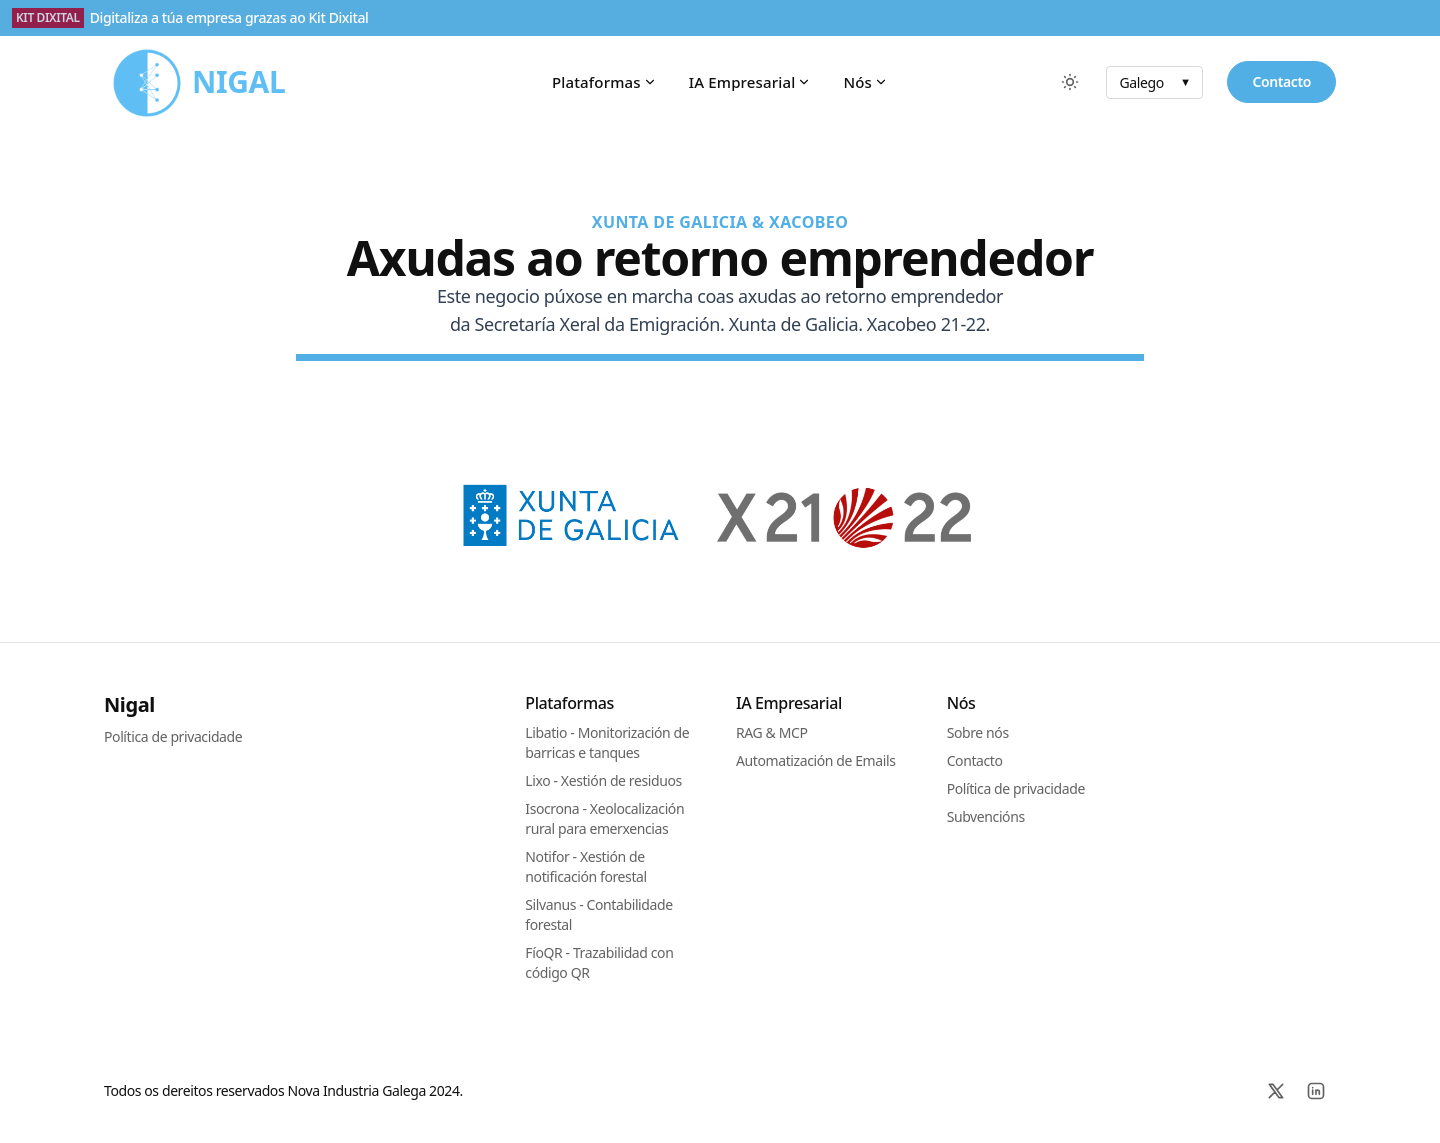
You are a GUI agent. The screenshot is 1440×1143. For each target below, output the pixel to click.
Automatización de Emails (815, 760)
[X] (1276, 1091)
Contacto (1281, 81)
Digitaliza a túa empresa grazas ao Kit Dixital (229, 17)
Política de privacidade (173, 736)
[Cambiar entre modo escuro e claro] (1070, 82)
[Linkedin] (1316, 1091)
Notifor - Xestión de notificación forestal (585, 866)
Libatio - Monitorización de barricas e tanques (607, 742)
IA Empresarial (750, 82)
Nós (865, 82)
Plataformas (604, 82)
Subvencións (986, 816)
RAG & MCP (772, 732)
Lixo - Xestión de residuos (603, 780)
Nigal (129, 704)
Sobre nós (978, 732)
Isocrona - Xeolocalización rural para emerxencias (604, 818)
